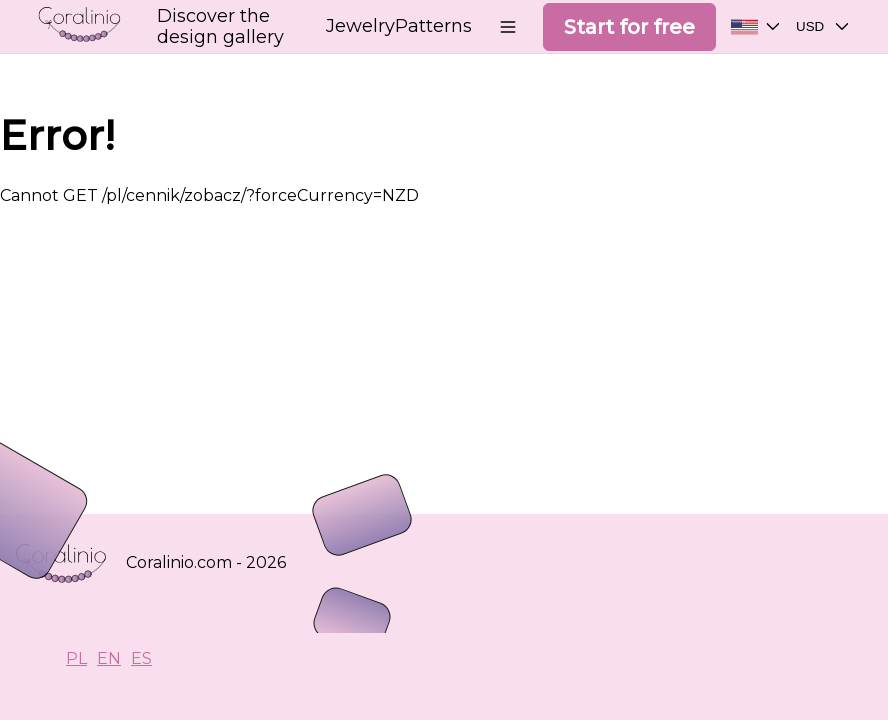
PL (76, 658)
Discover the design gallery (220, 27)
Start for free (629, 27)
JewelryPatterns (399, 26)
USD (826, 30)
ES (141, 658)
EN (109, 658)
